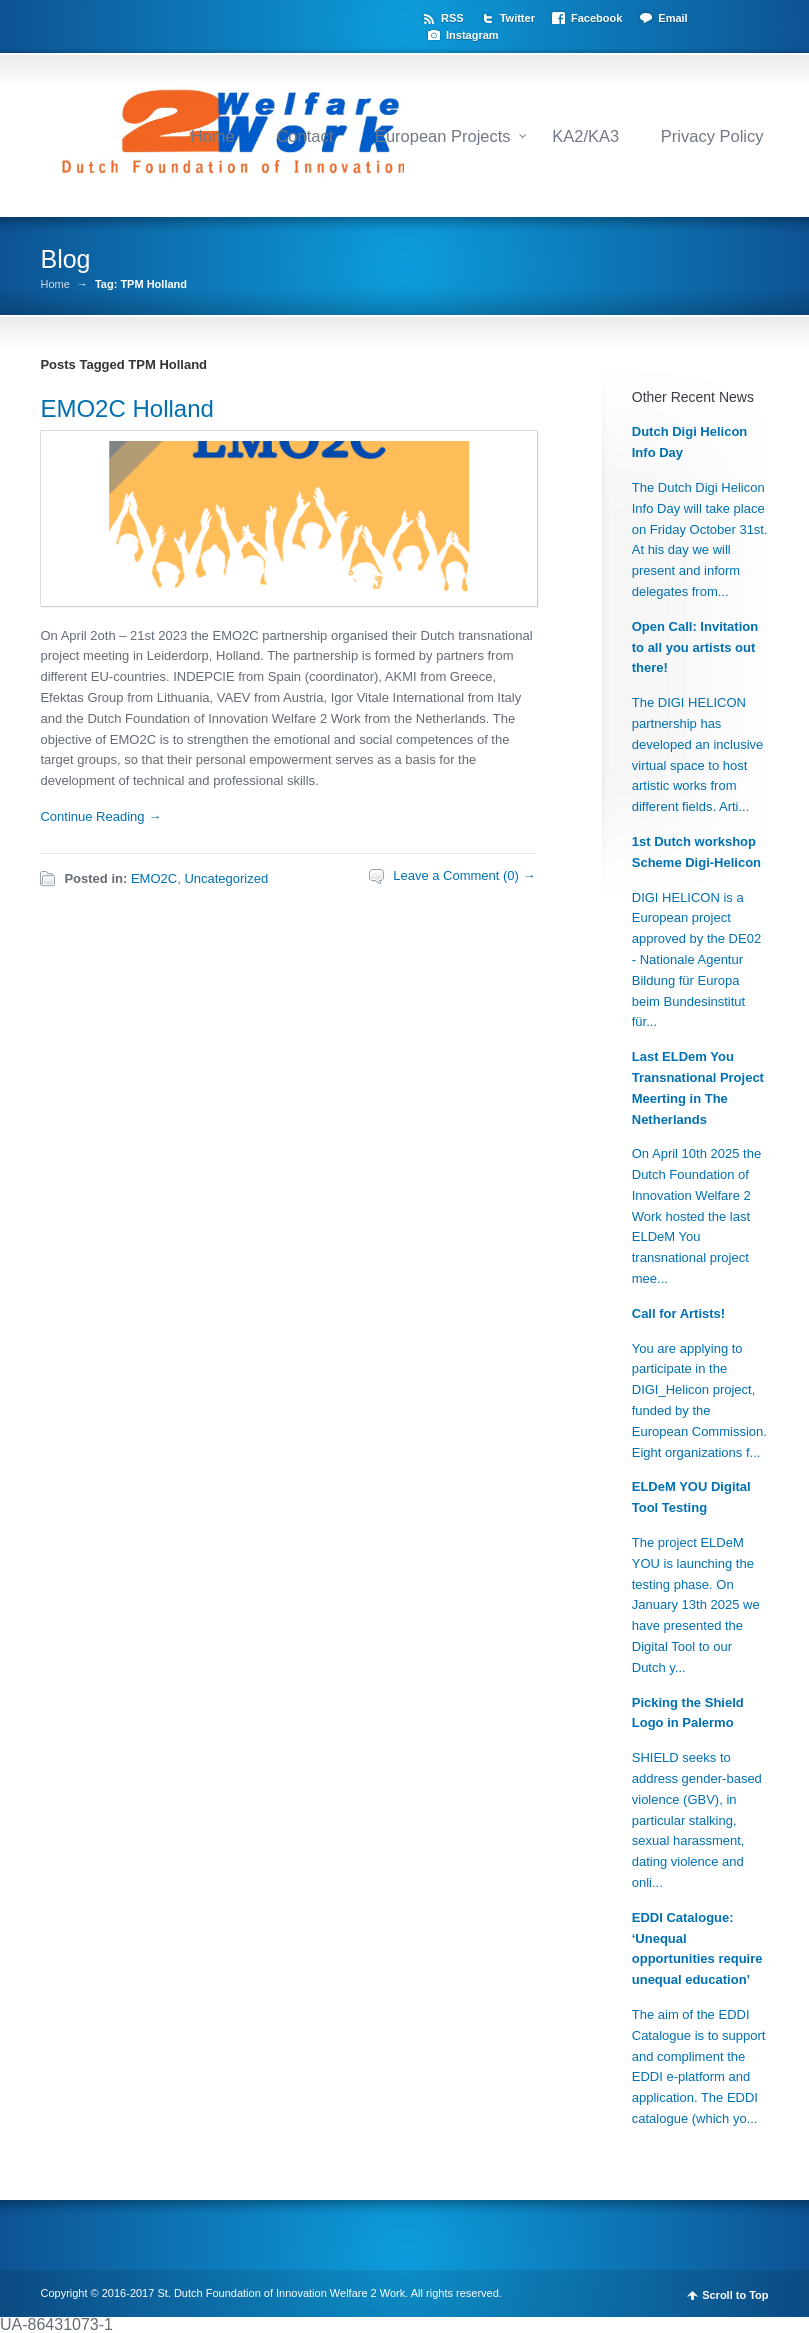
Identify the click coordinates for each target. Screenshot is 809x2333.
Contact (304, 136)
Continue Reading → (100, 816)
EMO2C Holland (126, 408)
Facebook (596, 18)
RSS (452, 18)
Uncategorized (226, 878)
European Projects (443, 136)
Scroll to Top (735, 2295)
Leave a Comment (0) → (464, 875)
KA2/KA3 (585, 136)
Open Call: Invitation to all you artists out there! (695, 647)
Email (672, 18)
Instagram (472, 35)
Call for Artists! (678, 1313)
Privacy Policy (712, 136)
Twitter (517, 18)
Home (213, 136)
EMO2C (154, 878)
